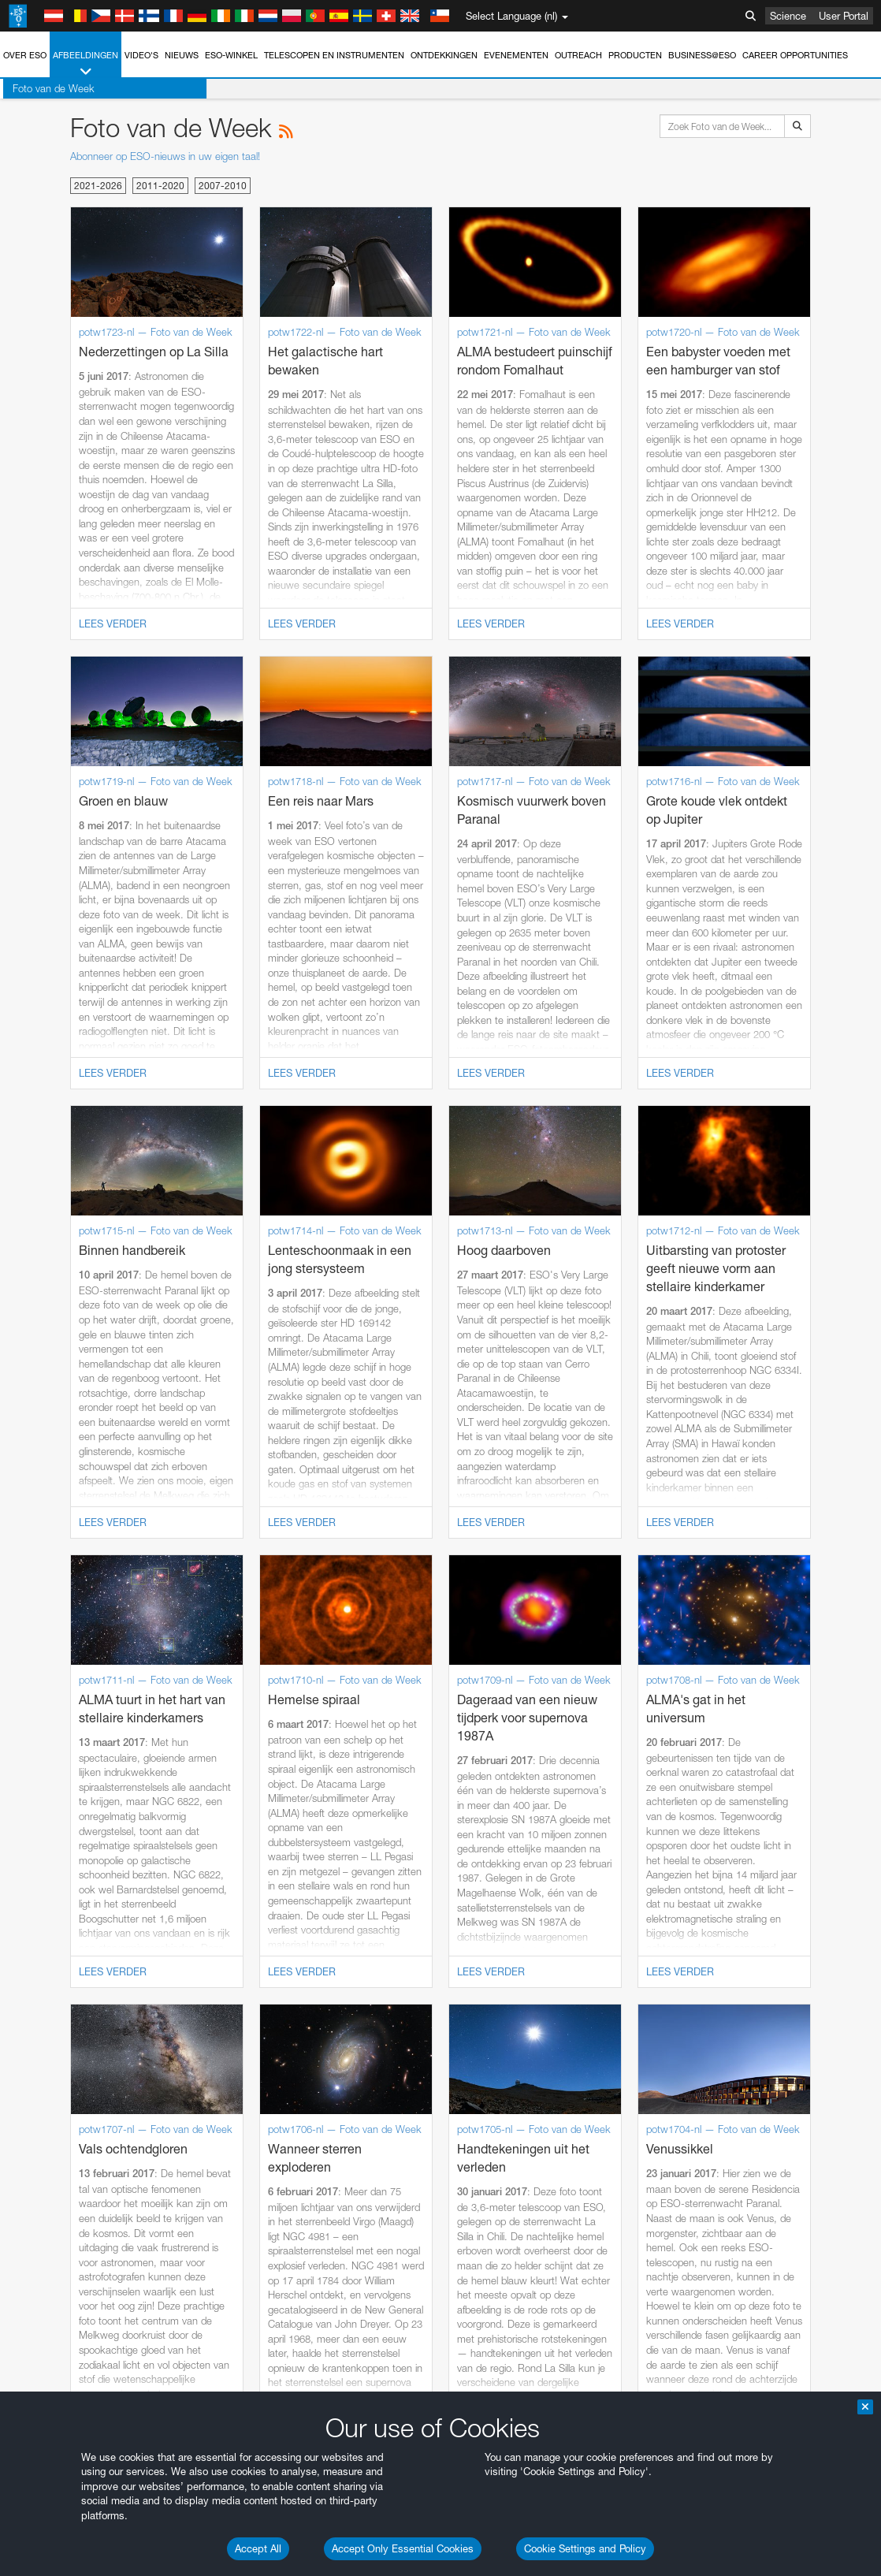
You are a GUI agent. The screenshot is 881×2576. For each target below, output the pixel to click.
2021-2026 (98, 186)
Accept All (258, 2548)
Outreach (578, 55)
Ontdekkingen (444, 55)
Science (788, 15)
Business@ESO (702, 55)
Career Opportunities (795, 55)
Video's (141, 55)
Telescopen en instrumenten (334, 55)
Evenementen (516, 55)
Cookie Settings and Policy (585, 2548)
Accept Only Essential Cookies (403, 2548)
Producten (635, 55)
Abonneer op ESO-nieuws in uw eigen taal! (165, 156)
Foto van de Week (50, 88)
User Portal (843, 15)
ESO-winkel (231, 55)
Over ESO (24, 55)
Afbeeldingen (85, 64)
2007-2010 (223, 186)
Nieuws (182, 55)
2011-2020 (160, 186)
